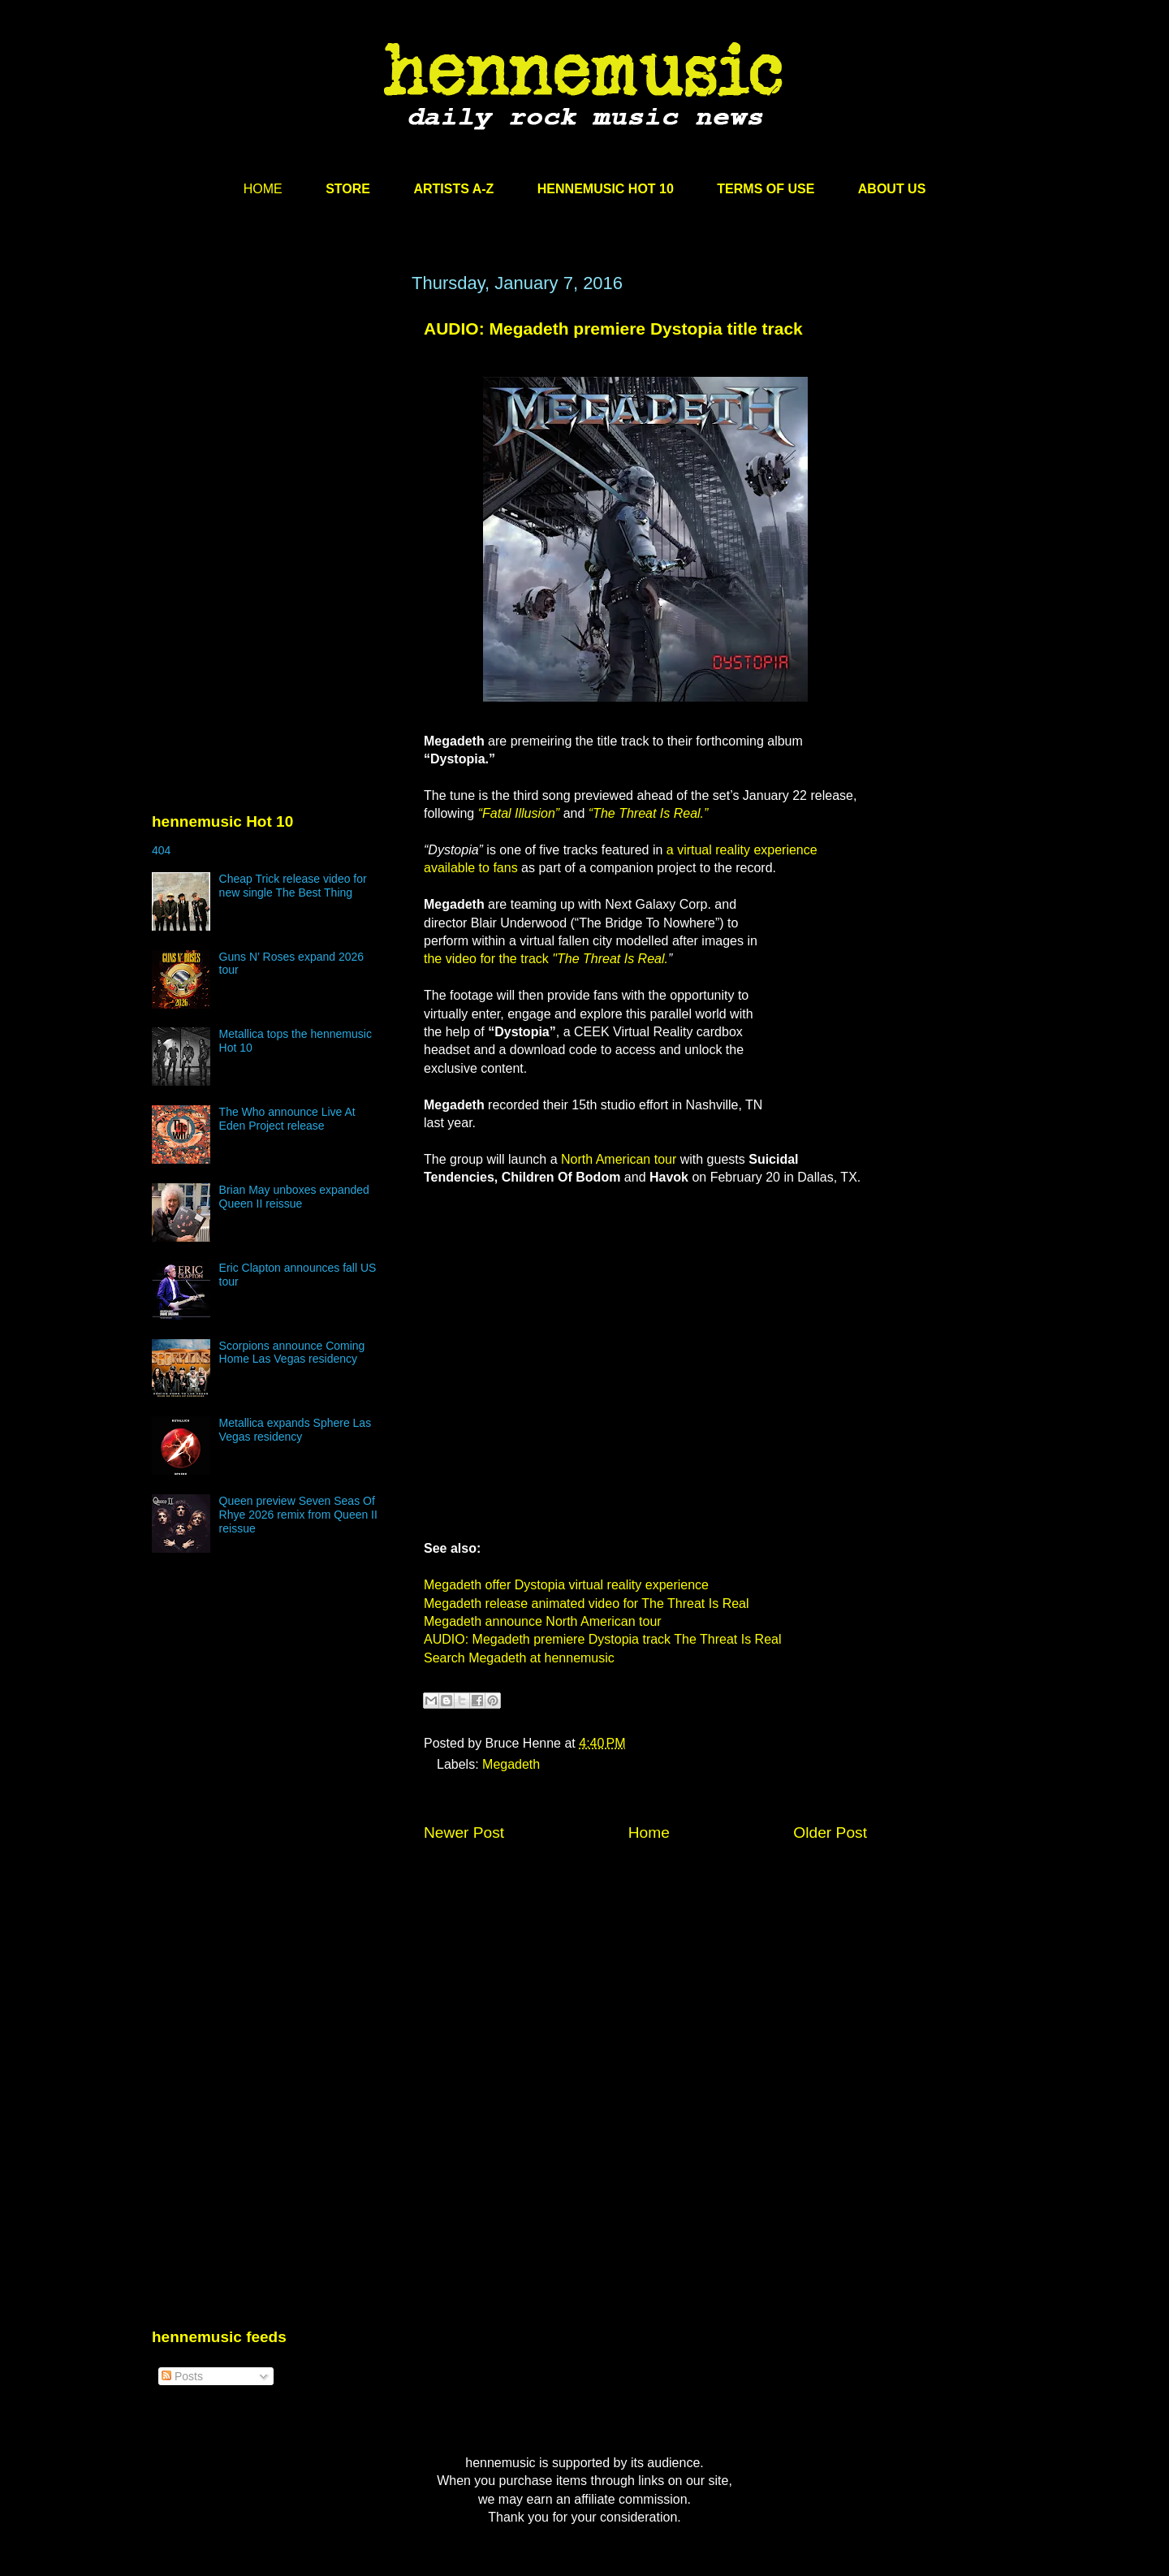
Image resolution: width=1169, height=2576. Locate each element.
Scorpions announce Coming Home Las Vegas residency (292, 1352)
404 (161, 850)
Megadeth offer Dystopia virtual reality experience (566, 1585)
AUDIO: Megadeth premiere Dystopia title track (613, 328)
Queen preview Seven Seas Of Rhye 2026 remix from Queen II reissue (298, 1514)
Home (649, 1832)
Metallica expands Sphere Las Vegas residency (295, 1429)
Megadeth (511, 1764)
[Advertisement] (273, 427)
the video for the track (546, 959)
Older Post (830, 1832)
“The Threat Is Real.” (649, 813)
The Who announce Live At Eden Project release (287, 1118)
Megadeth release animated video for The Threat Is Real (586, 1603)
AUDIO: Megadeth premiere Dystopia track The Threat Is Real (602, 1639)
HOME (263, 189)
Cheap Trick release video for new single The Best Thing (293, 885)
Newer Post (464, 1832)
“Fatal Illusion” (518, 813)
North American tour (618, 1159)
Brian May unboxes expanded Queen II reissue (294, 1196)
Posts (182, 2376)
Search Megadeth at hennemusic (519, 1658)
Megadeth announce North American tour (543, 1621)
